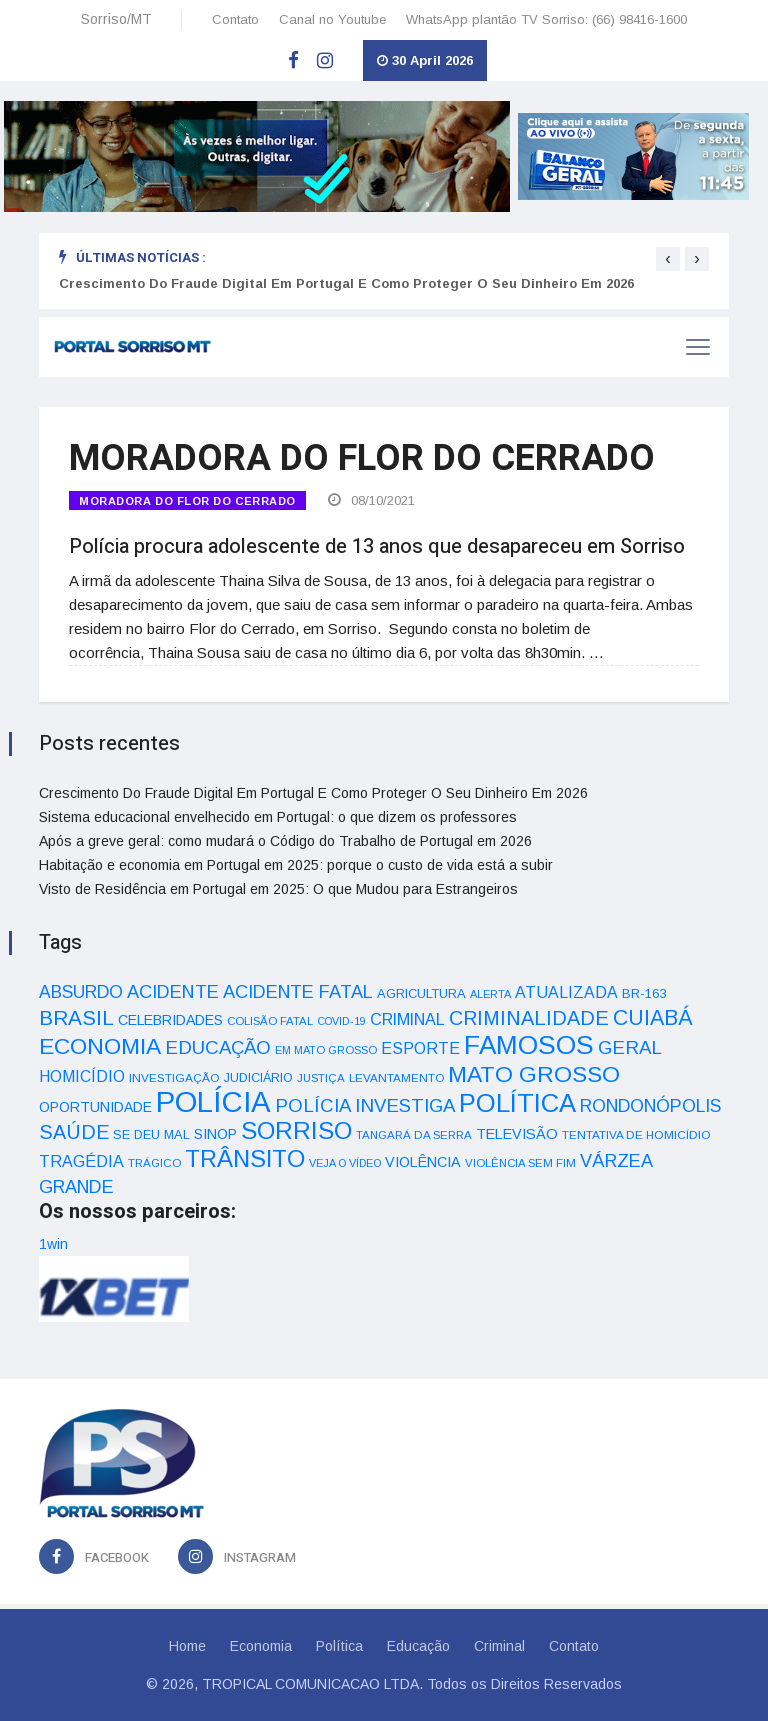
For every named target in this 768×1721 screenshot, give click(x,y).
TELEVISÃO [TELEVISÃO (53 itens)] (517, 1134)
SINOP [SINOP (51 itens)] (215, 1134)
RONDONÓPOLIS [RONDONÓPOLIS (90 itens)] (650, 1106)
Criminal (499, 1646)
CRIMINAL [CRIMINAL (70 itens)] (407, 1019)
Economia (261, 1646)
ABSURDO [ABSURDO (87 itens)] (81, 992)
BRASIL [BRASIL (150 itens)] (76, 1017)
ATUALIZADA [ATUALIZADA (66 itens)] (566, 992)
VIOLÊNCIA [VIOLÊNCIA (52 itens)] (423, 1162)
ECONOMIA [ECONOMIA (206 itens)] (100, 1046)
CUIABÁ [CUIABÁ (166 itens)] (653, 1018)
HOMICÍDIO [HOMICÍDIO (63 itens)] (82, 1076)
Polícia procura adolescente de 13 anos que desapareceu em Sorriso (377, 546)
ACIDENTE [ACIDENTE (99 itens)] (173, 991)
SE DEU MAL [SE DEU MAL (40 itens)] (151, 1134)
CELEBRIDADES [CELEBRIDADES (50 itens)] (170, 1020)
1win (53, 1244)
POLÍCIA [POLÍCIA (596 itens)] (213, 1101)
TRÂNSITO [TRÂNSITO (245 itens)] (245, 1158)
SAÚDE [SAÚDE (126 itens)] (74, 1132)
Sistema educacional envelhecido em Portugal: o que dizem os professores (278, 817)
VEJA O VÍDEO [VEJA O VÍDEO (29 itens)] (345, 1163)
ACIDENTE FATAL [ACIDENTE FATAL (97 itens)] (298, 992)
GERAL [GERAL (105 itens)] (630, 1047)
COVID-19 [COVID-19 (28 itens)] (341, 1021)
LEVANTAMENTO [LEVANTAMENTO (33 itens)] (396, 1077)
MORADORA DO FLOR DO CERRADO (187, 501)
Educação (418, 1646)
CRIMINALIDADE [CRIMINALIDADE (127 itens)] (529, 1018)
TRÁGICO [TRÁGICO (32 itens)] (154, 1163)
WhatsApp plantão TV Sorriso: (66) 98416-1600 (546, 19)
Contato (235, 19)
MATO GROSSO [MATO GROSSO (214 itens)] (534, 1074)
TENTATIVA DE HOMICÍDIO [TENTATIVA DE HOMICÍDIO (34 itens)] (636, 1134)
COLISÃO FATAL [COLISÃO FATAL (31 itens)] (270, 1021)
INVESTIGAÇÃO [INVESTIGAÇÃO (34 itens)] (174, 1077)
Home (187, 1646)
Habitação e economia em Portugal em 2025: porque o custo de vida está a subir (296, 865)
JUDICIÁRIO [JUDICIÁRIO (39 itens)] (258, 1078)
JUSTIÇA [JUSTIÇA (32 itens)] (321, 1078)
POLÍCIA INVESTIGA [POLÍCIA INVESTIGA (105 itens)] (365, 1105)
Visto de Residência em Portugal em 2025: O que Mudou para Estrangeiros (278, 889)
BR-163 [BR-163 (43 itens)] (644, 993)
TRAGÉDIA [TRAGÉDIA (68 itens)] (81, 1161)
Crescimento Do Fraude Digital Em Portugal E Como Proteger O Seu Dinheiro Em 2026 (346, 283)
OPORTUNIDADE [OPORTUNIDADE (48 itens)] (95, 1107)
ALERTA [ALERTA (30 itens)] (490, 994)
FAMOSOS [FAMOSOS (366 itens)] (529, 1045)
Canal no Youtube (332, 19)
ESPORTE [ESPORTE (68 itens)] (420, 1048)
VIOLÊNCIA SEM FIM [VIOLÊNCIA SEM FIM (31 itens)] (520, 1163)
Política (339, 1646)
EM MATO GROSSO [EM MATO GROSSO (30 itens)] (326, 1050)
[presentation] (668, 259)
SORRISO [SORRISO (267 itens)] (296, 1130)
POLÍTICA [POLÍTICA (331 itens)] (517, 1103)
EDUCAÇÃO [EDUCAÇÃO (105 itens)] (218, 1047)
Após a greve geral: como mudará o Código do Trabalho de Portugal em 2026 (285, 841)
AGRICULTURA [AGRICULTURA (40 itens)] (421, 993)
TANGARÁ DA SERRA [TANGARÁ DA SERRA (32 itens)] (414, 1135)
